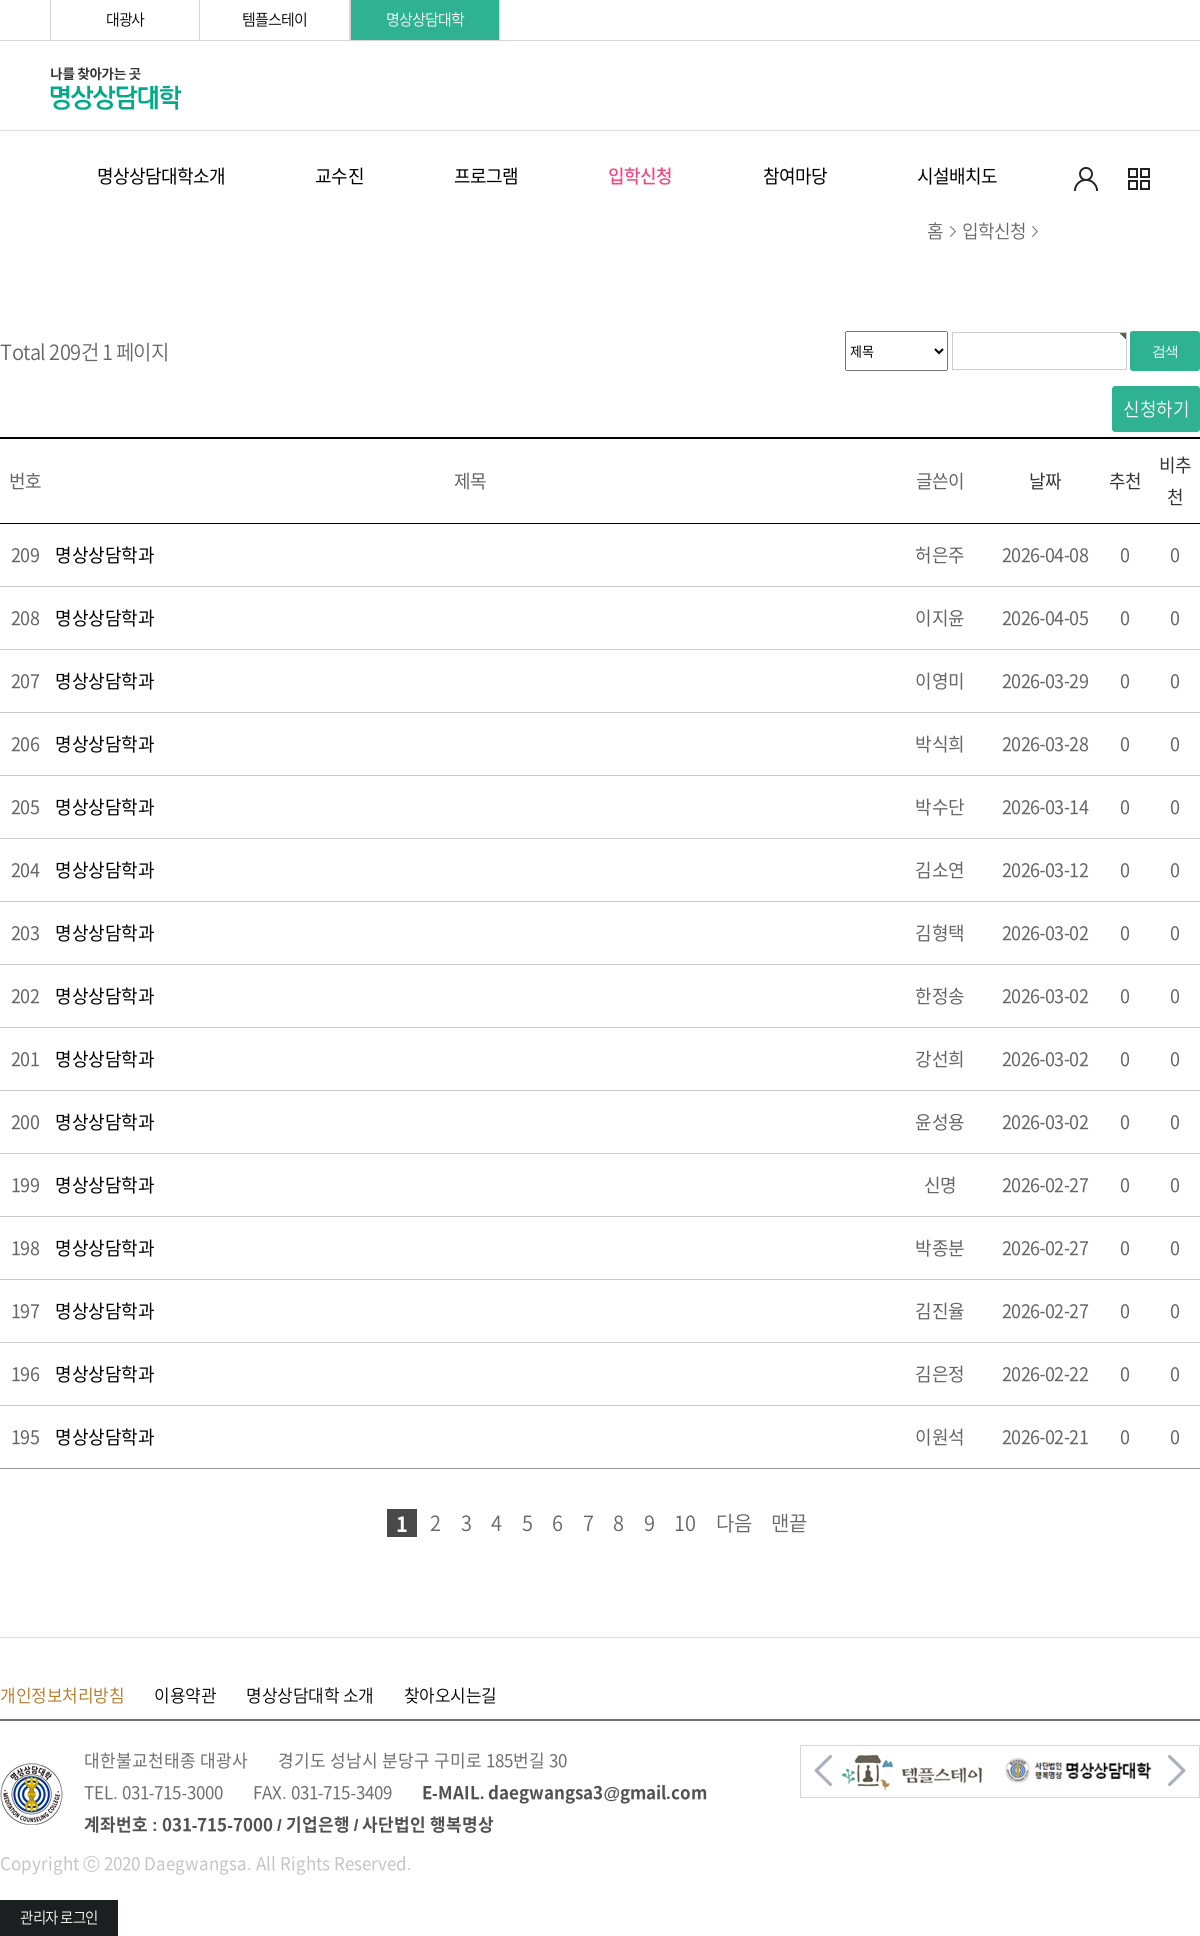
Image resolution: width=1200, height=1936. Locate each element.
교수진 (339, 176)
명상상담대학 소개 (310, 1695)
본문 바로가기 (0, 0)
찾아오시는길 (450, 1695)
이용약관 (185, 1695)
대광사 (125, 19)
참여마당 (795, 176)
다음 (734, 1523)
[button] (823, 1770)
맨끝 (789, 1523)
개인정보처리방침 (62, 1695)
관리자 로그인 (59, 1917)
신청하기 (1156, 409)
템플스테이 (274, 19)
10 (685, 1523)
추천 (1125, 481)
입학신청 (640, 176)
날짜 (1045, 481)
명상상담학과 (104, 555)
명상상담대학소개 (161, 176)
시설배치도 (957, 176)
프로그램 (486, 176)
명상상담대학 (424, 19)
